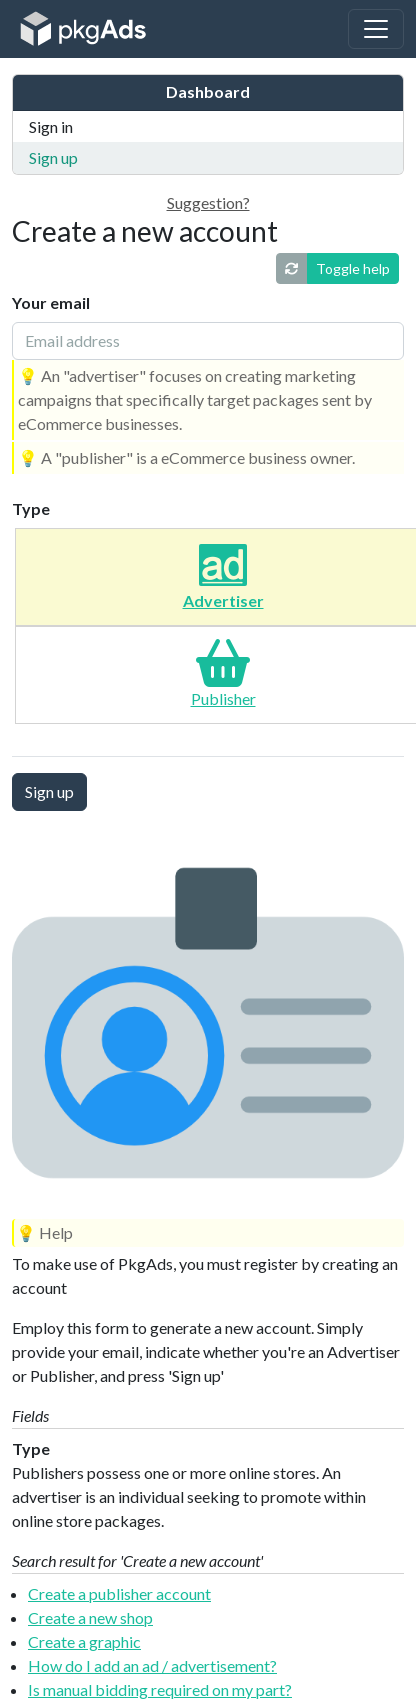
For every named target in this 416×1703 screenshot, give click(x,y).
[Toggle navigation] (376, 29)
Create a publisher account (119, 1593)
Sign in (51, 126)
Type (31, 508)
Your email (51, 302)
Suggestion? (208, 202)
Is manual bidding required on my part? (160, 1689)
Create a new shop (90, 1617)
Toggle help (353, 268)
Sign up (53, 157)
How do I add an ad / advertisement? (152, 1665)
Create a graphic (84, 1641)
